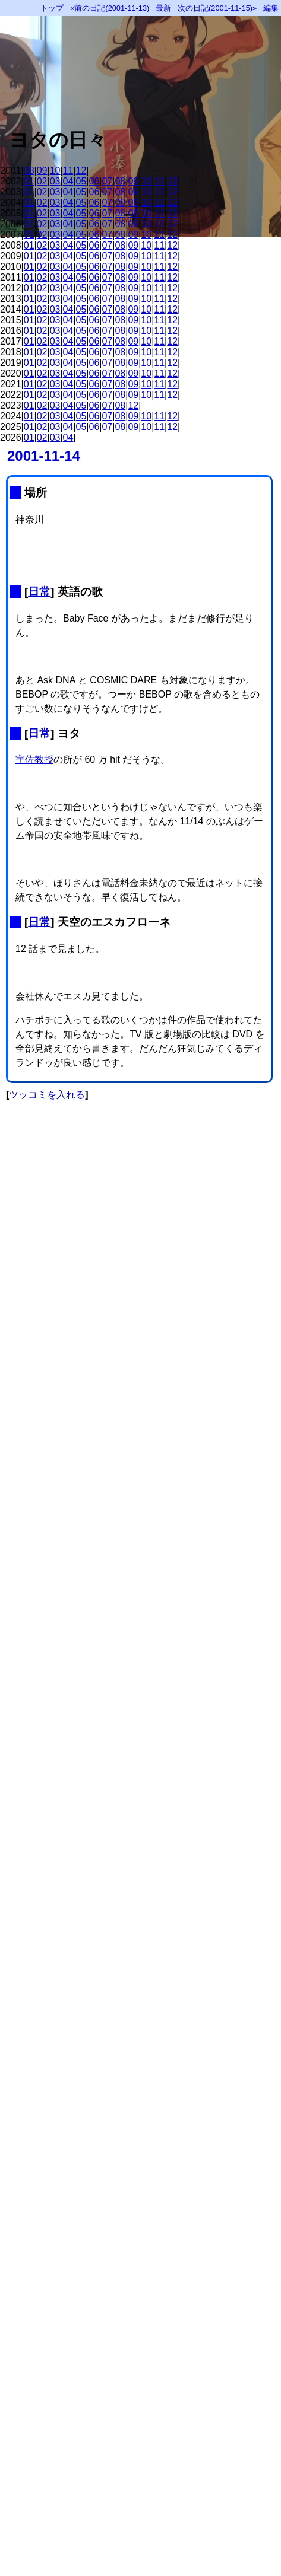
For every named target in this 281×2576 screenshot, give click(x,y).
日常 (39, 591)
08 (29, 170)
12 (81, 170)
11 (68, 170)
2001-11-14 (43, 456)
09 (42, 170)
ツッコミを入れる (47, 1095)
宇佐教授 (34, 759)
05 (81, 181)
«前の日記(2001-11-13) (109, 8)
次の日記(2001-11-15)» (217, 8)
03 (55, 181)
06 (94, 181)
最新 (163, 8)
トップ (52, 8)
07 (107, 181)
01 (29, 181)
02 (42, 181)
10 (55, 170)
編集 (271, 8)
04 (68, 181)
